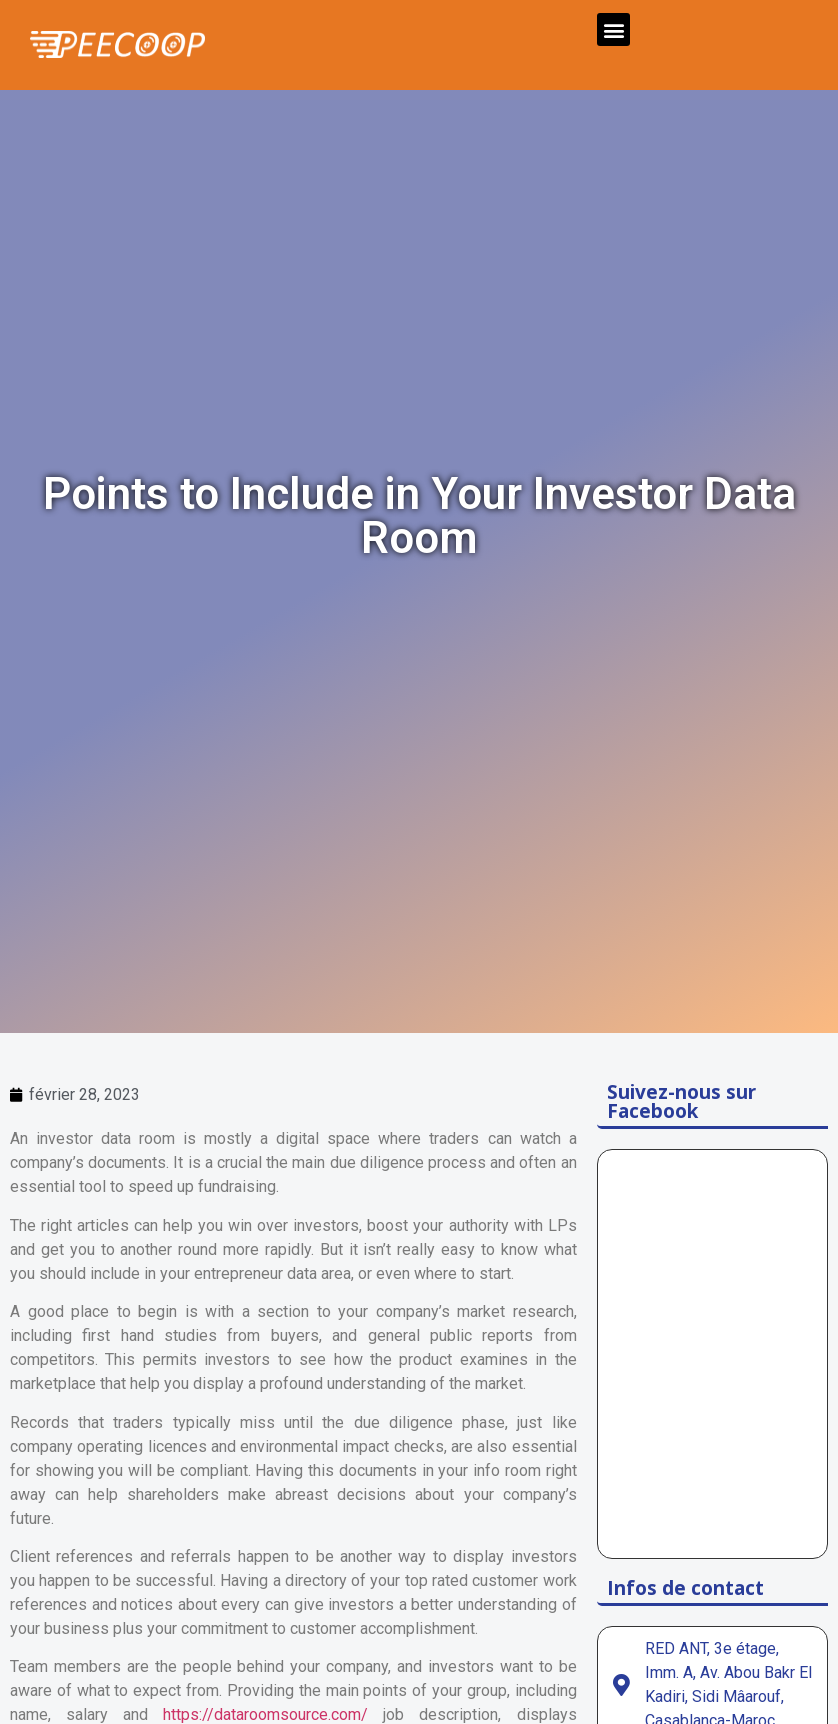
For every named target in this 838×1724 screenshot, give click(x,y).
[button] (613, 29)
